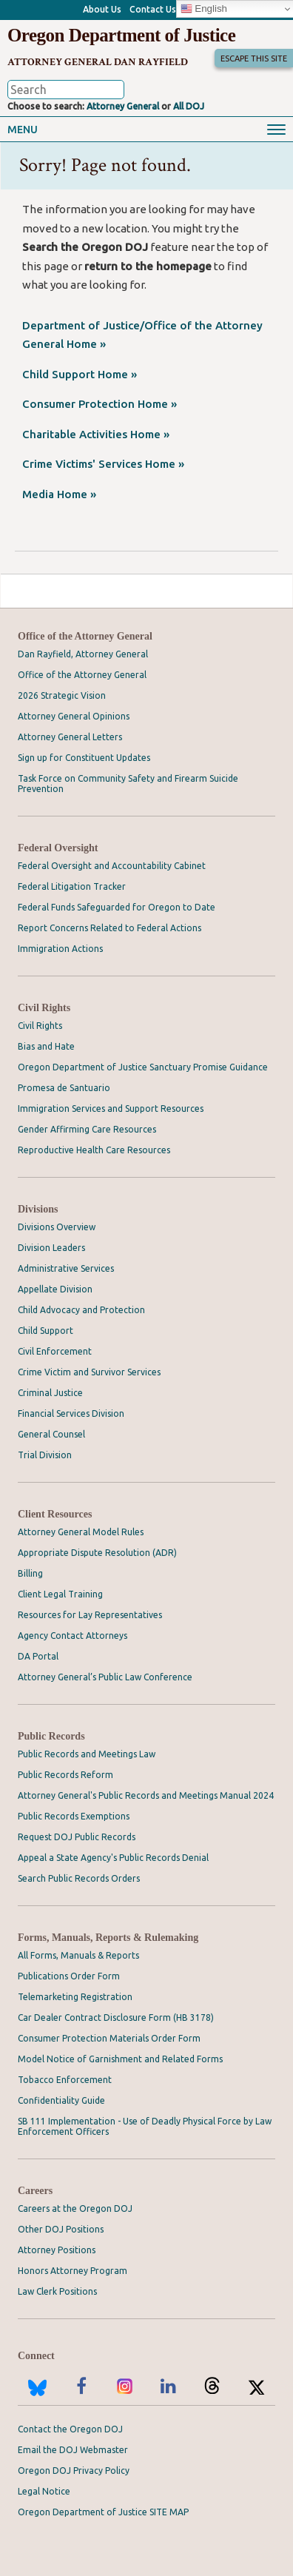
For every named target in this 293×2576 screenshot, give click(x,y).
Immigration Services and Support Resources (110, 1108)
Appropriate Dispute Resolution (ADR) (97, 1552)
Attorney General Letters (70, 737)
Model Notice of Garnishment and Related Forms (120, 2059)
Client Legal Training (60, 1594)
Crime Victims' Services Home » (103, 463)
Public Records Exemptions (73, 1816)
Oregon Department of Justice (121, 35)
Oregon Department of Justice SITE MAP (103, 2512)
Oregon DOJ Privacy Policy (73, 2470)
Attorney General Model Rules (81, 1532)
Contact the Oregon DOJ (70, 2429)
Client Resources (55, 1514)
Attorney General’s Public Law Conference (105, 1677)
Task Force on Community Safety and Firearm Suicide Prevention (128, 784)
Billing (30, 1573)
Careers (35, 2190)
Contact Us (152, 9)
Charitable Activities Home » (95, 434)
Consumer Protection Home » (99, 404)
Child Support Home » (79, 374)
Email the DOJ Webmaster (73, 2450)
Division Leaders (51, 1247)
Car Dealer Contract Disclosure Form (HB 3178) (116, 2017)
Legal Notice (44, 2491)
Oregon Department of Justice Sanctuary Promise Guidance (143, 1067)
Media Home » (59, 494)
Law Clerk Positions (57, 2291)
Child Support (45, 1330)
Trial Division (45, 1455)
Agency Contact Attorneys (72, 1635)
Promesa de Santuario (64, 1088)
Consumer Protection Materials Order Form (109, 2038)
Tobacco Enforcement (65, 2079)
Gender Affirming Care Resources (87, 1129)
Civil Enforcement (55, 1351)
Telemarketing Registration (75, 1997)
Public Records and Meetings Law (86, 1754)
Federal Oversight (58, 847)
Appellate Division (55, 1289)
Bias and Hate (46, 1046)
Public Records (51, 1736)
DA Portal (38, 1656)
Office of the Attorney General (85, 636)
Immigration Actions (60, 948)
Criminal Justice (50, 1393)
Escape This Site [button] (253, 58)
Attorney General (123, 106)
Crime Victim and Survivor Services (89, 1372)
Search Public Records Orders (79, 1878)
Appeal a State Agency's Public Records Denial (113, 1857)
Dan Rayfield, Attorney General (83, 654)
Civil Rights (44, 1007)
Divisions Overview (56, 1227)
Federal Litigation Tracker (72, 886)
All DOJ (188, 106)
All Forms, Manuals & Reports (78, 1955)
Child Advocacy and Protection (81, 1310)
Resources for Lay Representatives (90, 1615)
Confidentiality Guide (61, 2100)
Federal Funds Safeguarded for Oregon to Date (116, 907)
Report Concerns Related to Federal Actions (109, 928)
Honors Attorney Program (72, 2270)
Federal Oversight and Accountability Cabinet (112, 866)
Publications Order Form (69, 1976)
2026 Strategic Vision (62, 695)
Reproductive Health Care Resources (94, 1150)
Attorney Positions (56, 2250)
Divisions (38, 1209)
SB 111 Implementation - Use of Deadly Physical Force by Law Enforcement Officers (145, 2126)
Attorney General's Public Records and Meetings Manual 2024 (146, 1795)
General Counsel (51, 1434)
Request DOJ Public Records (76, 1837)
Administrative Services (66, 1268)
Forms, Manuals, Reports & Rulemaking (108, 1937)
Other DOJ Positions (61, 2229)
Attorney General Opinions (73, 716)
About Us (102, 9)
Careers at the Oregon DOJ (75, 2208)
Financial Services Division (71, 1413)
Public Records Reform (65, 1775)
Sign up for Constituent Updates (84, 757)
